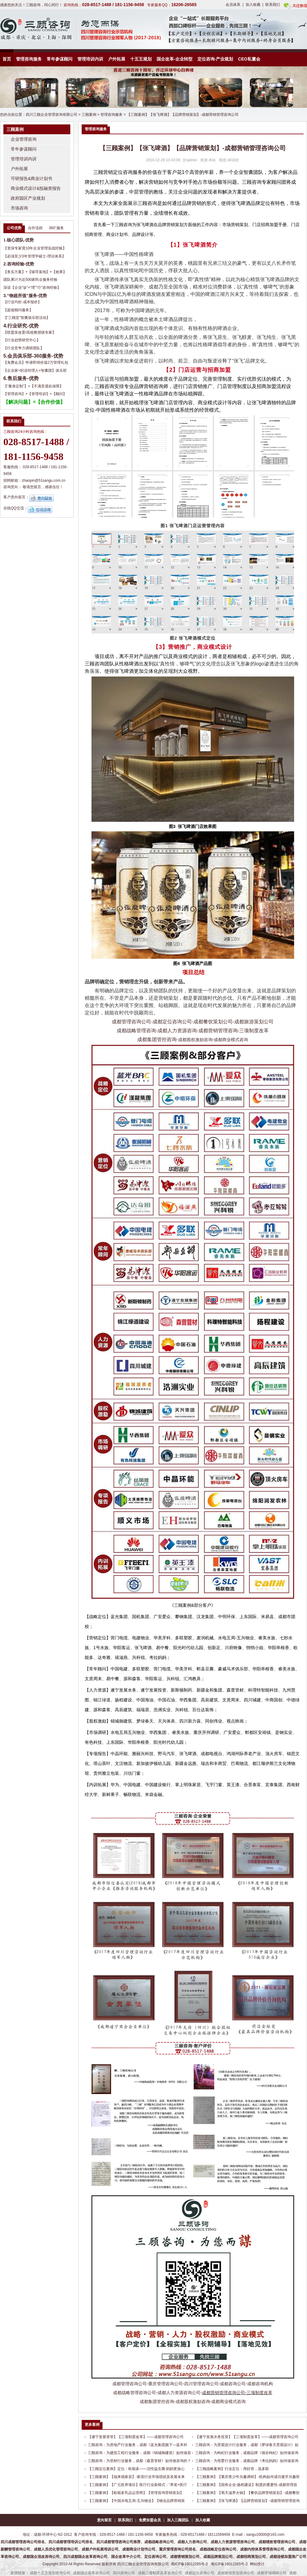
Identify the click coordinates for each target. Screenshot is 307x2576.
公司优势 (14, 228)
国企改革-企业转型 (174, 59)
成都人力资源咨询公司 (178, 2392)
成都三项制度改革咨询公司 (160, 2573)
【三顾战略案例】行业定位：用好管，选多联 (232, 2469)
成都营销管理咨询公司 (223, 2392)
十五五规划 (141, 59)
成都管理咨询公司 (131, 1021)
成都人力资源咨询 (177, 1030)
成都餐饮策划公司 (213, 1021)
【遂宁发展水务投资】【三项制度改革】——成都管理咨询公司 (246, 2437)
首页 (6, 59)
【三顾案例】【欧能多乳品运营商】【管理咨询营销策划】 (136, 2493)
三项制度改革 (254, 1030)
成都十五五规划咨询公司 (50, 2573)
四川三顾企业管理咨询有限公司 (51, 114)
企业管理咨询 (24, 139)
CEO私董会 (249, 59)
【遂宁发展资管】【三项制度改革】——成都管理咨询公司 (136, 2437)
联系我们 (272, 4)
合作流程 (35, 228)
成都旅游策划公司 (254, 1021)
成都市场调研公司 (271, 2573)
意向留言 (104, 2520)
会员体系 (233, 4)
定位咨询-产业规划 (215, 59)
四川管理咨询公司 (201, 2383)
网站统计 (257, 2564)
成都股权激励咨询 (195, 1039)
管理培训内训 (90, 59)
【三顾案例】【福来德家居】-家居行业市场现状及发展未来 (136, 2477)
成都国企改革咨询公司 (91, 2573)
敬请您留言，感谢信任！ (43, 487)
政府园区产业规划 (28, 198)
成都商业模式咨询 (231, 1039)
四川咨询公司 (124, 2573)
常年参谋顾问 (59, 59)
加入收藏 (253, 4)
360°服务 (56, 228)
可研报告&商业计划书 (31, 178)
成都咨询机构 (260, 2383)
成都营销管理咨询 (218, 1030)
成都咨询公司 (233, 2383)
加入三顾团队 (178, 2520)
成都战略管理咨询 (136, 1030)
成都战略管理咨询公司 (134, 2392)
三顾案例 (89, 114)
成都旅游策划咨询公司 (235, 2573)
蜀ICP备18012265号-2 (189, 2564)
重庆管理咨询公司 (165, 2383)
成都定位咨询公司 (172, 1021)
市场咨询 (19, 208)
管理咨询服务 (29, 59)
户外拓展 (116, 59)
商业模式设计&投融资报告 (36, 188)
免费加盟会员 (150, 2520)
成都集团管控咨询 (157, 1039)
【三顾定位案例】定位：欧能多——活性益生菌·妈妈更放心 (136, 2469)
